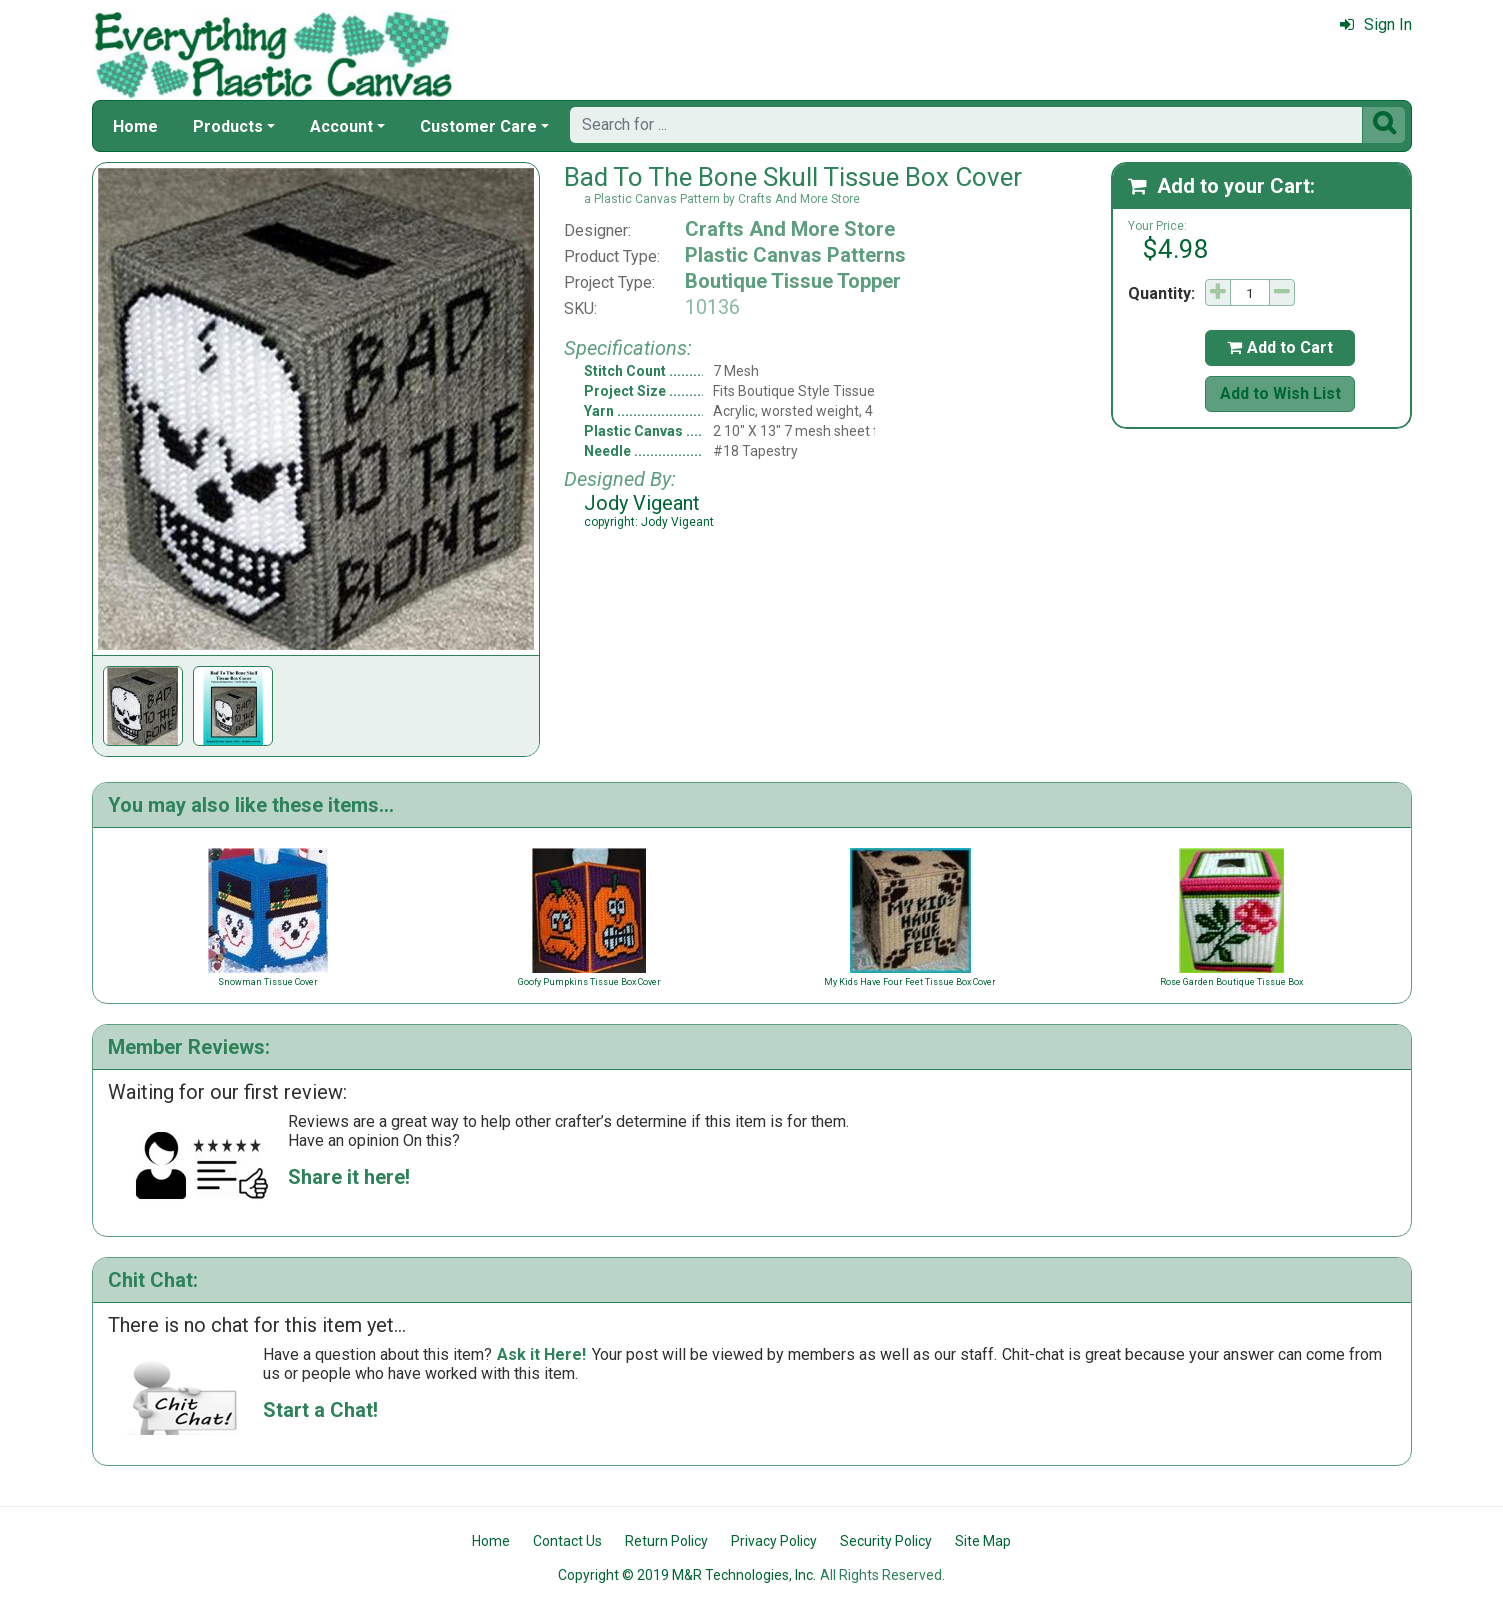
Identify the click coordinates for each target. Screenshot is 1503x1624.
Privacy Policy (774, 1541)
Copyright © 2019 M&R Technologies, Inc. (687, 1575)
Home (135, 126)
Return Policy (666, 1541)
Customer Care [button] (478, 126)
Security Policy (886, 1541)
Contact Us (567, 1541)
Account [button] (341, 126)
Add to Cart (1280, 347)
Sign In (1376, 24)
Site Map (983, 1541)
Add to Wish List (1280, 393)
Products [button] (228, 126)
